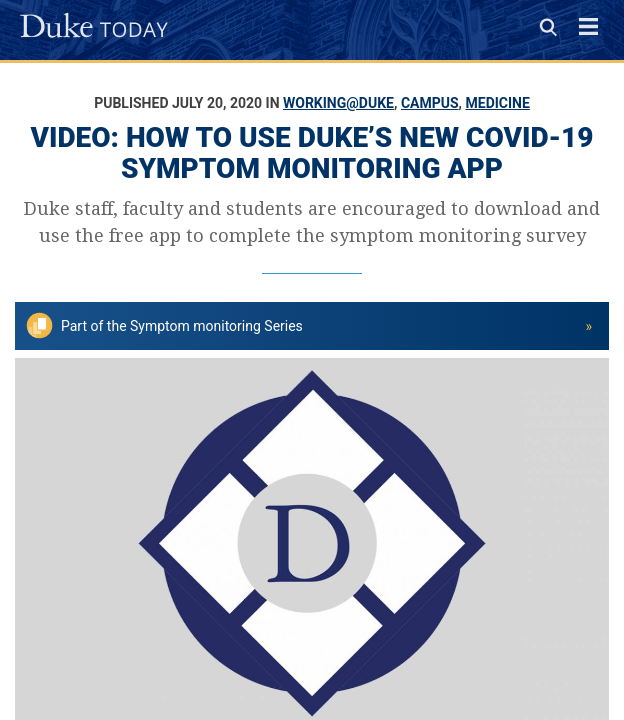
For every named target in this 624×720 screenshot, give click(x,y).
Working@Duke (338, 103)
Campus (430, 103)
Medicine (498, 103)
